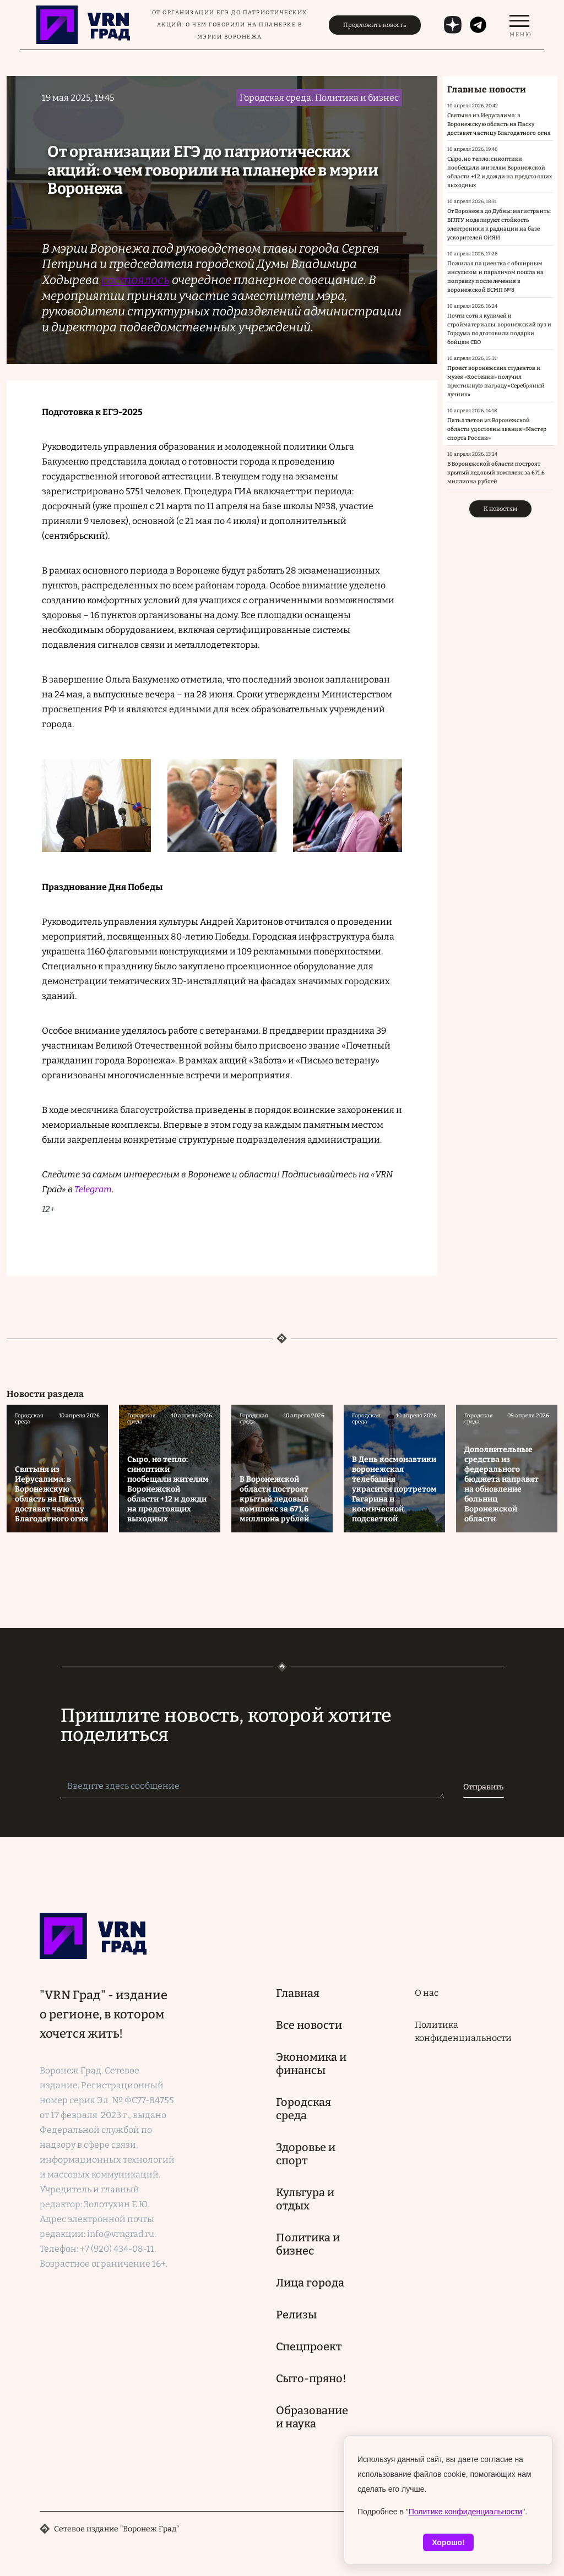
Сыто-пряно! (311, 2378)
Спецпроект (309, 2346)
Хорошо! (448, 2542)
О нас (426, 1993)
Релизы (296, 2314)
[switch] (519, 25)
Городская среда (303, 2108)
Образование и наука (312, 2417)
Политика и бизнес (308, 2244)
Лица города (310, 2282)
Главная (297, 1993)
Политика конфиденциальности (463, 2031)
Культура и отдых (305, 2199)
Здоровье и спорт (305, 2154)
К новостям (500, 508)
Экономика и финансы (311, 2063)
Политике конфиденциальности (465, 2511)
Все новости (309, 2025)
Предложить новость (374, 25)
